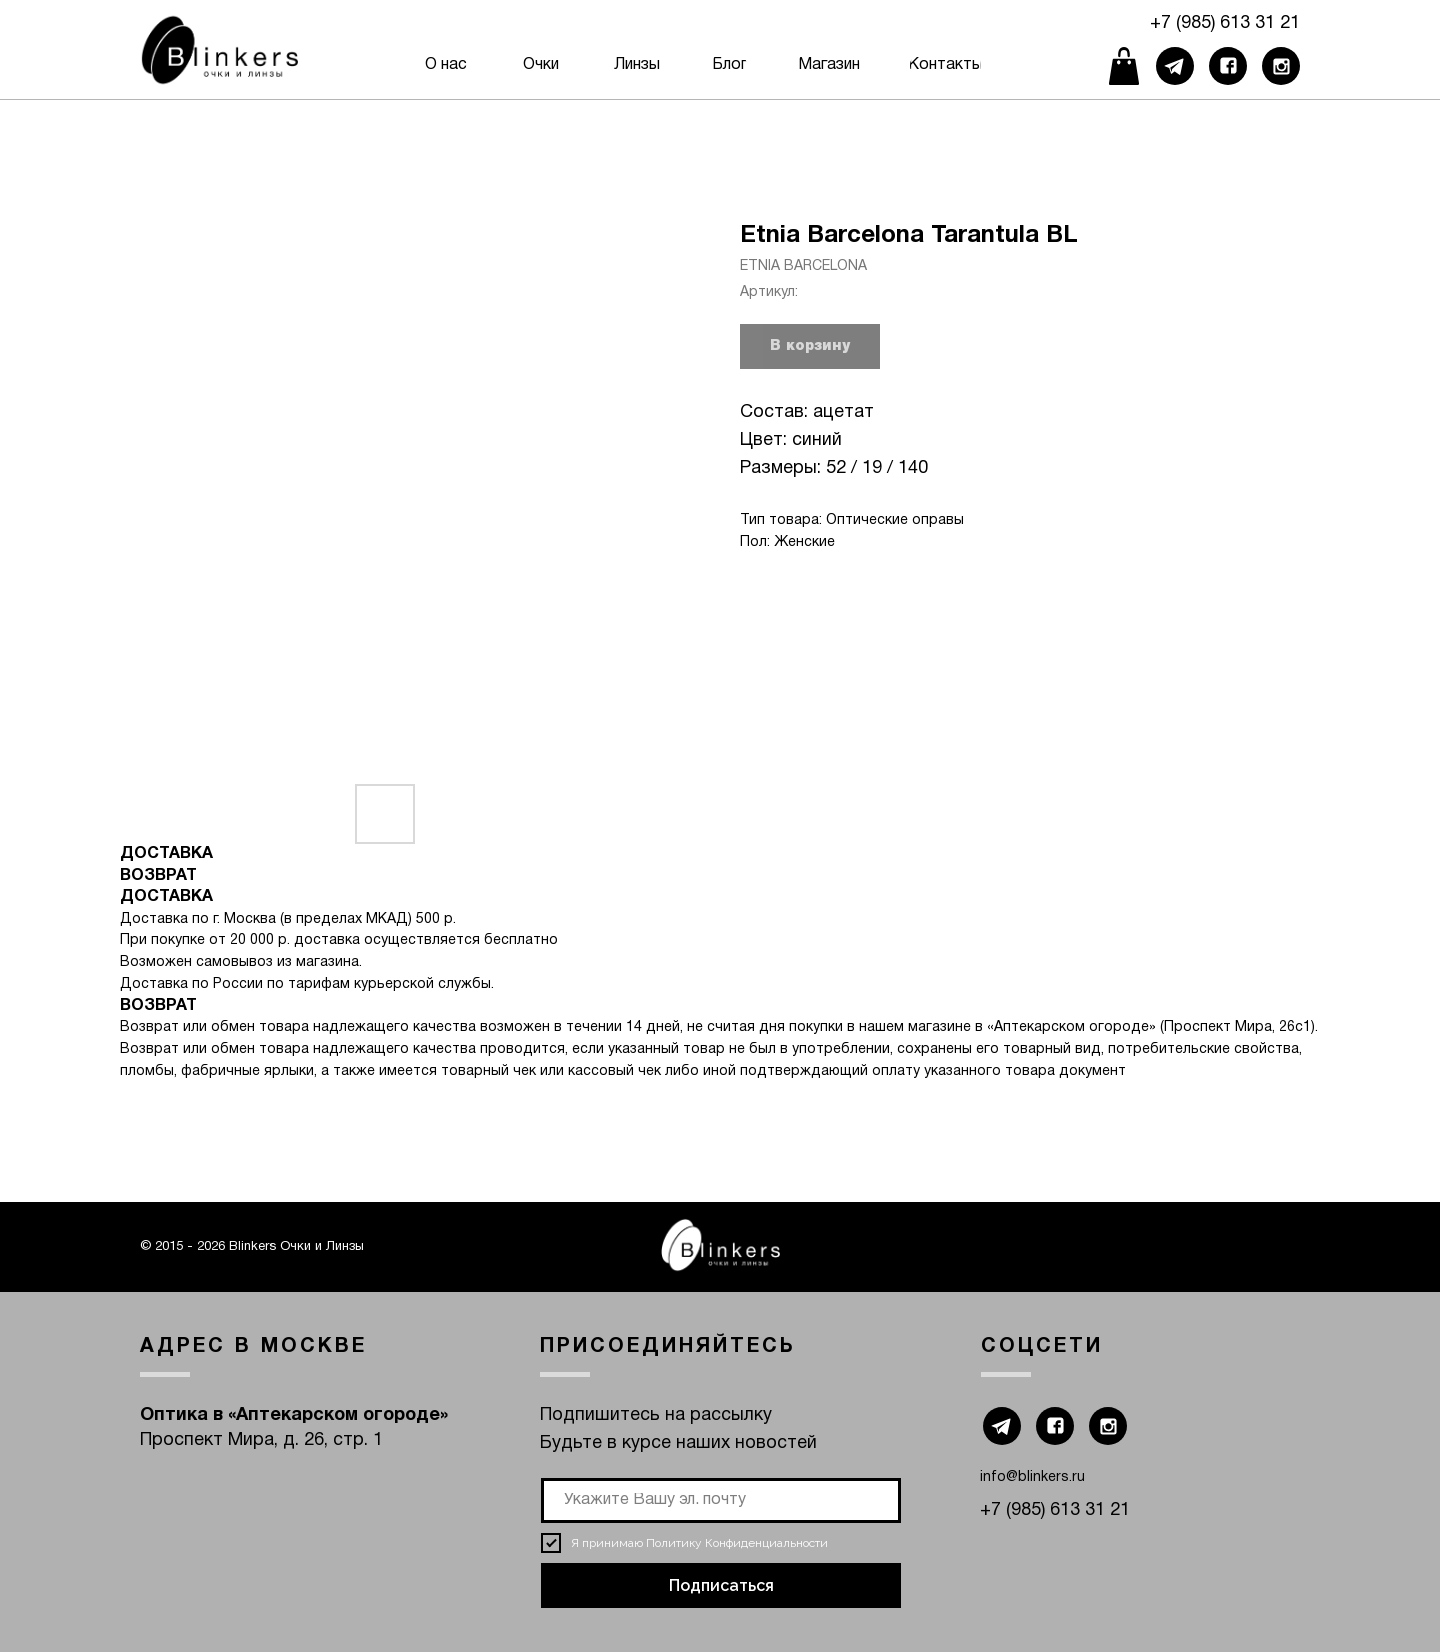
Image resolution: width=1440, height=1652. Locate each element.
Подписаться (721, 1585)
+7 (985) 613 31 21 (1225, 23)
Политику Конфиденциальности (737, 1543)
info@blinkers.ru (1032, 1477)
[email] (721, 1500)
